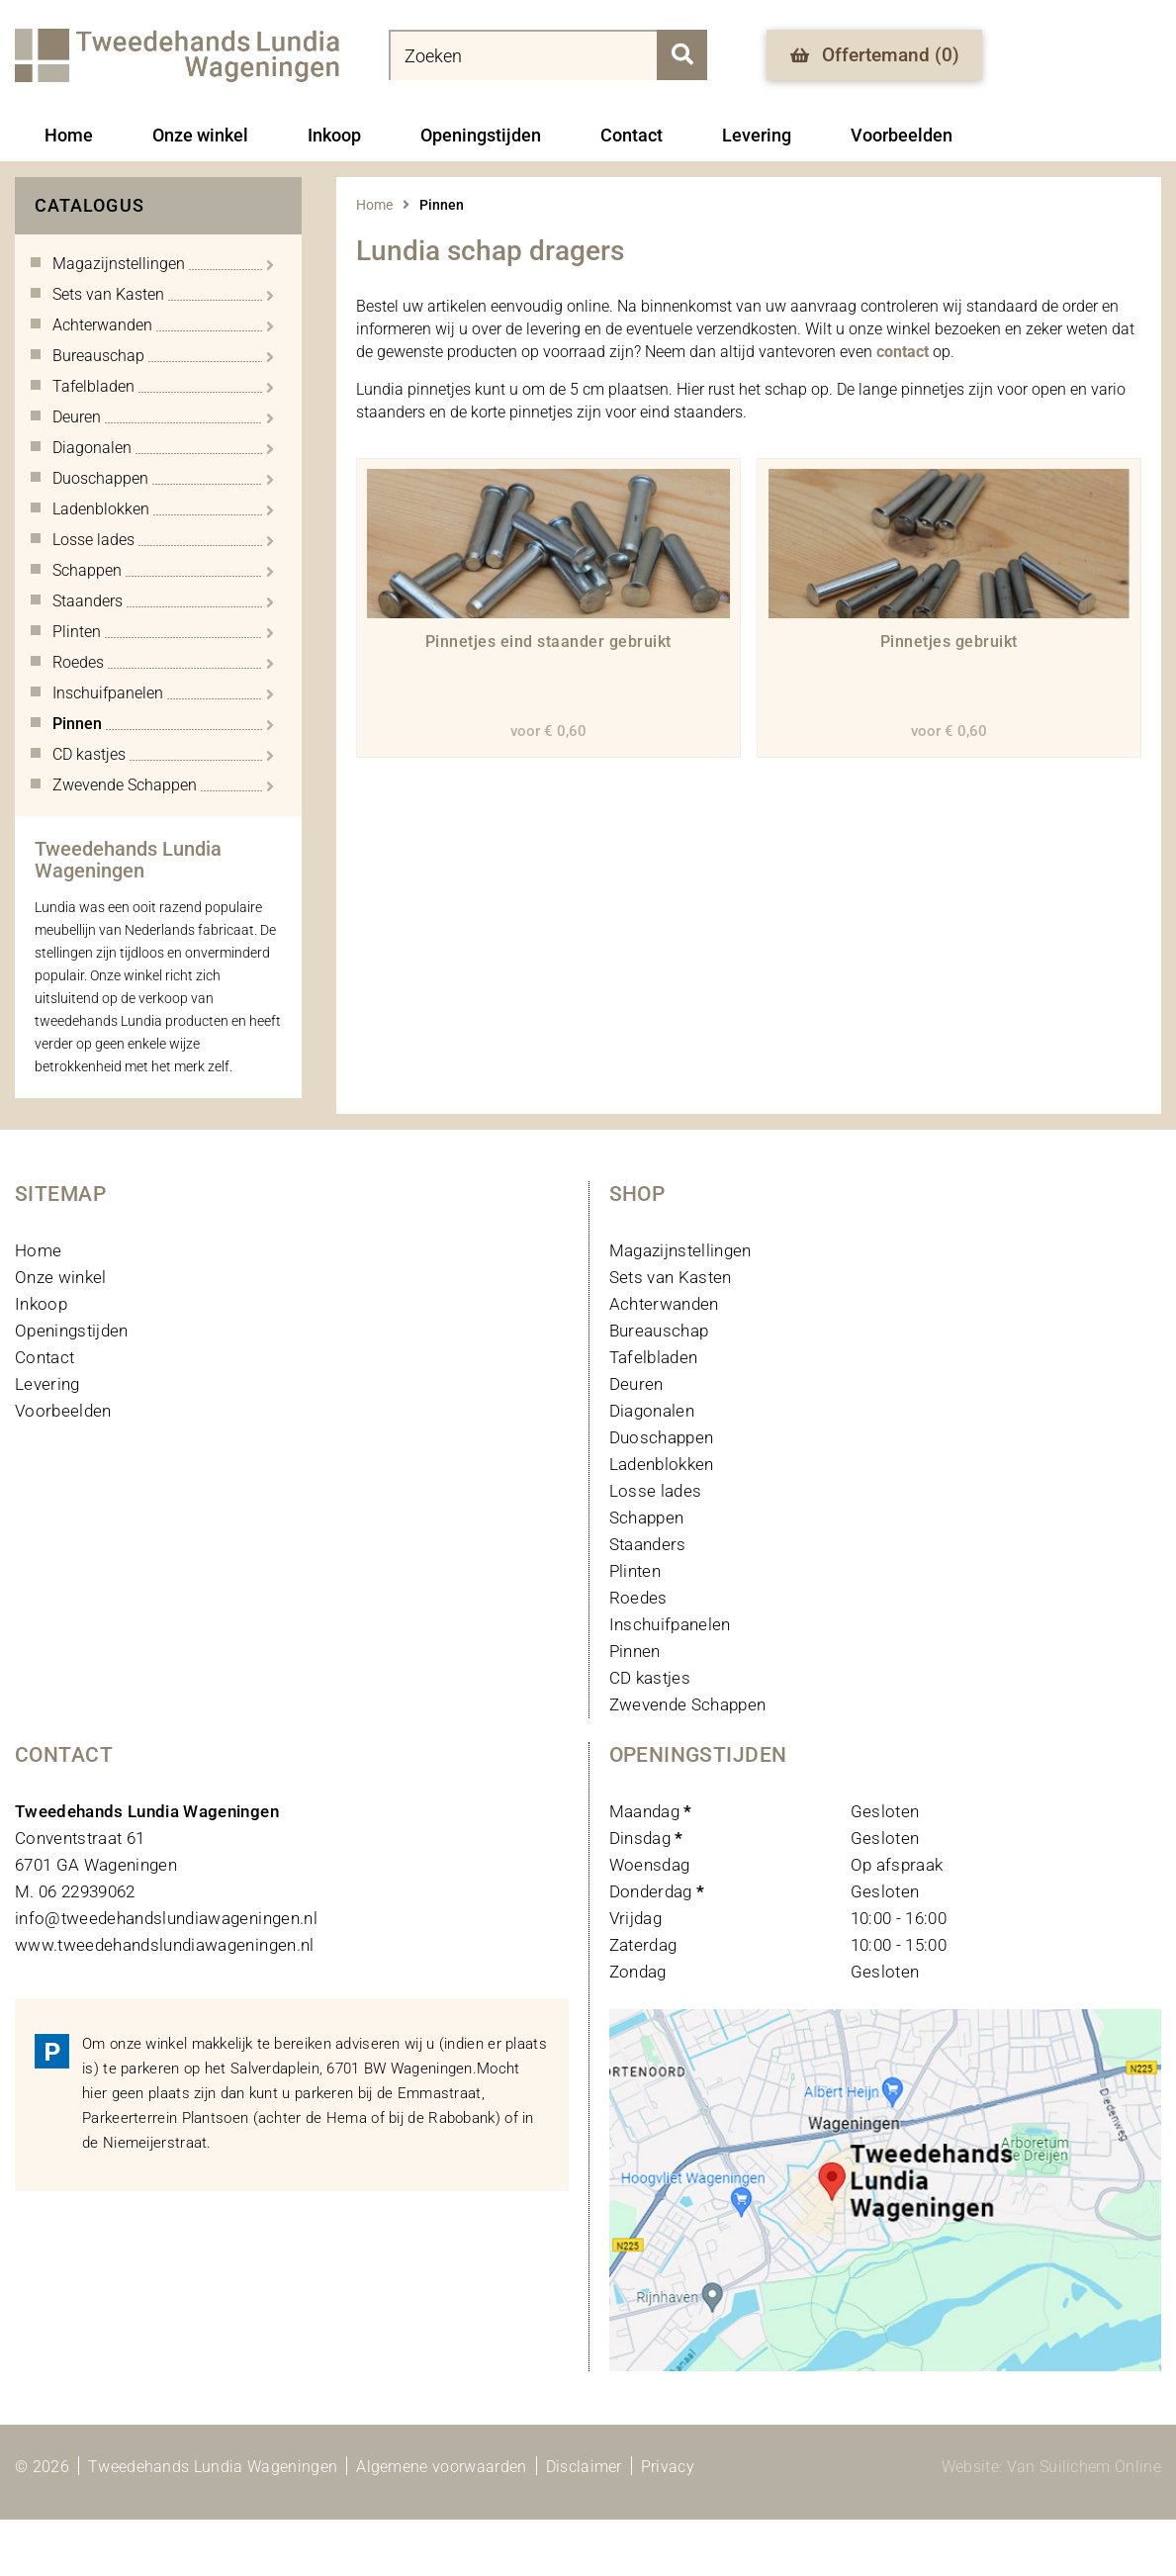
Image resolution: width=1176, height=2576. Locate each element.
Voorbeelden (901, 135)
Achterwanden (664, 1304)
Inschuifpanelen (670, 1624)
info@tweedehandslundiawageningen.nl (166, 1918)
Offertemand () (874, 55)
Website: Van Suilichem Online (1051, 2466)
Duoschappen (661, 1437)
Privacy (667, 2466)
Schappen (646, 1517)
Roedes (638, 1598)
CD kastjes (649, 1678)
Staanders (647, 1544)
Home (69, 135)
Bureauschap (659, 1330)
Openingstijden (480, 135)
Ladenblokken (661, 1464)
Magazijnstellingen (680, 1250)
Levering (756, 135)
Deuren (636, 1384)
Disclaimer (584, 2466)
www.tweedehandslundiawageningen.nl (165, 1945)
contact (902, 351)
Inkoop (334, 135)
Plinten (635, 1571)
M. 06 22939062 (75, 1891)
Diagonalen (651, 1411)
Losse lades (655, 1491)
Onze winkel (200, 135)
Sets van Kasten (670, 1277)
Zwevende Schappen (688, 1704)
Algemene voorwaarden (441, 2466)
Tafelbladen (653, 1357)
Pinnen (635, 1651)
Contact (631, 135)
